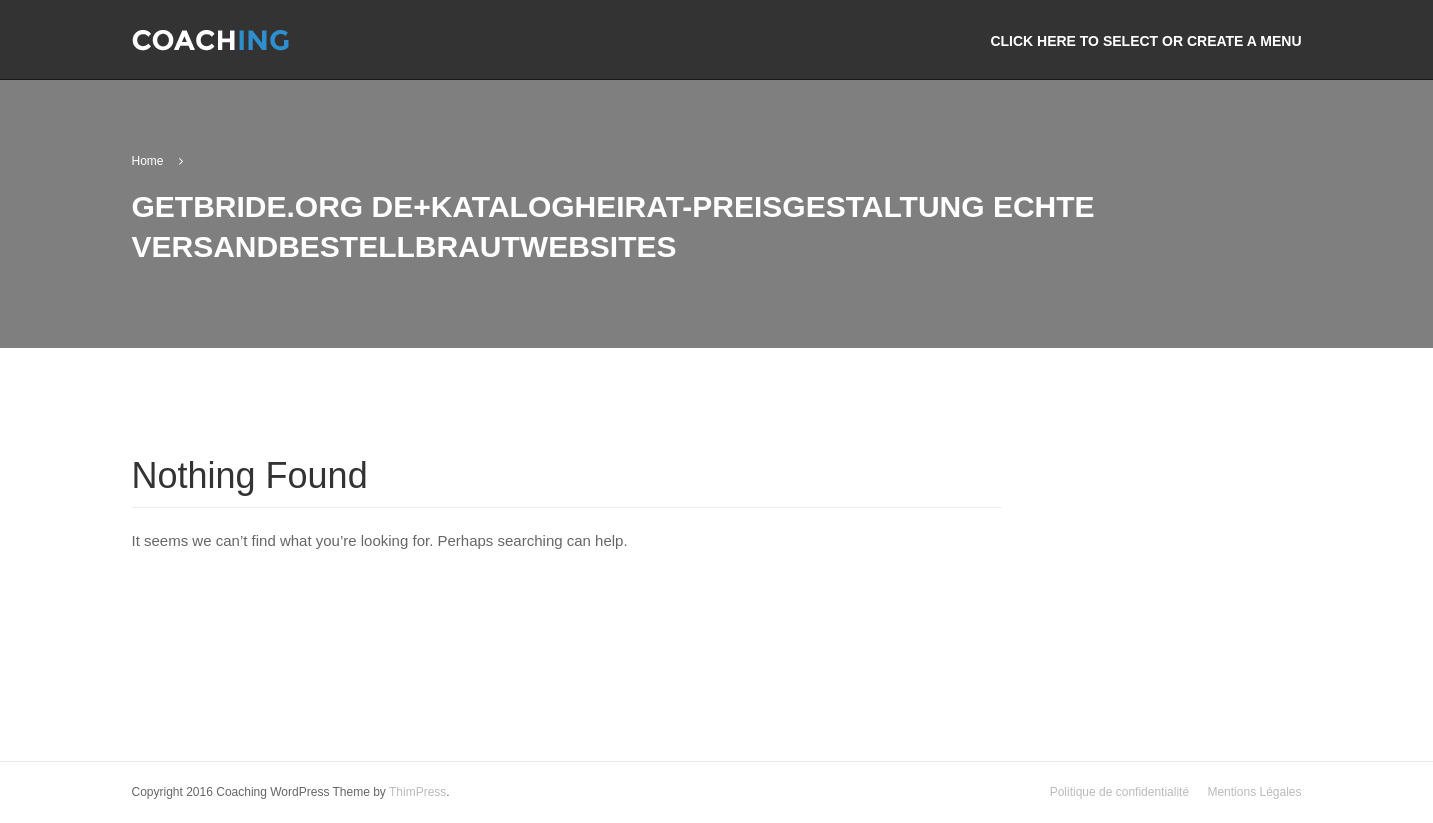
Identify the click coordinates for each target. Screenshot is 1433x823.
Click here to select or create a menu (1145, 41)
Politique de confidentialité (1119, 793)
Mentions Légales (1254, 793)
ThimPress (417, 793)
